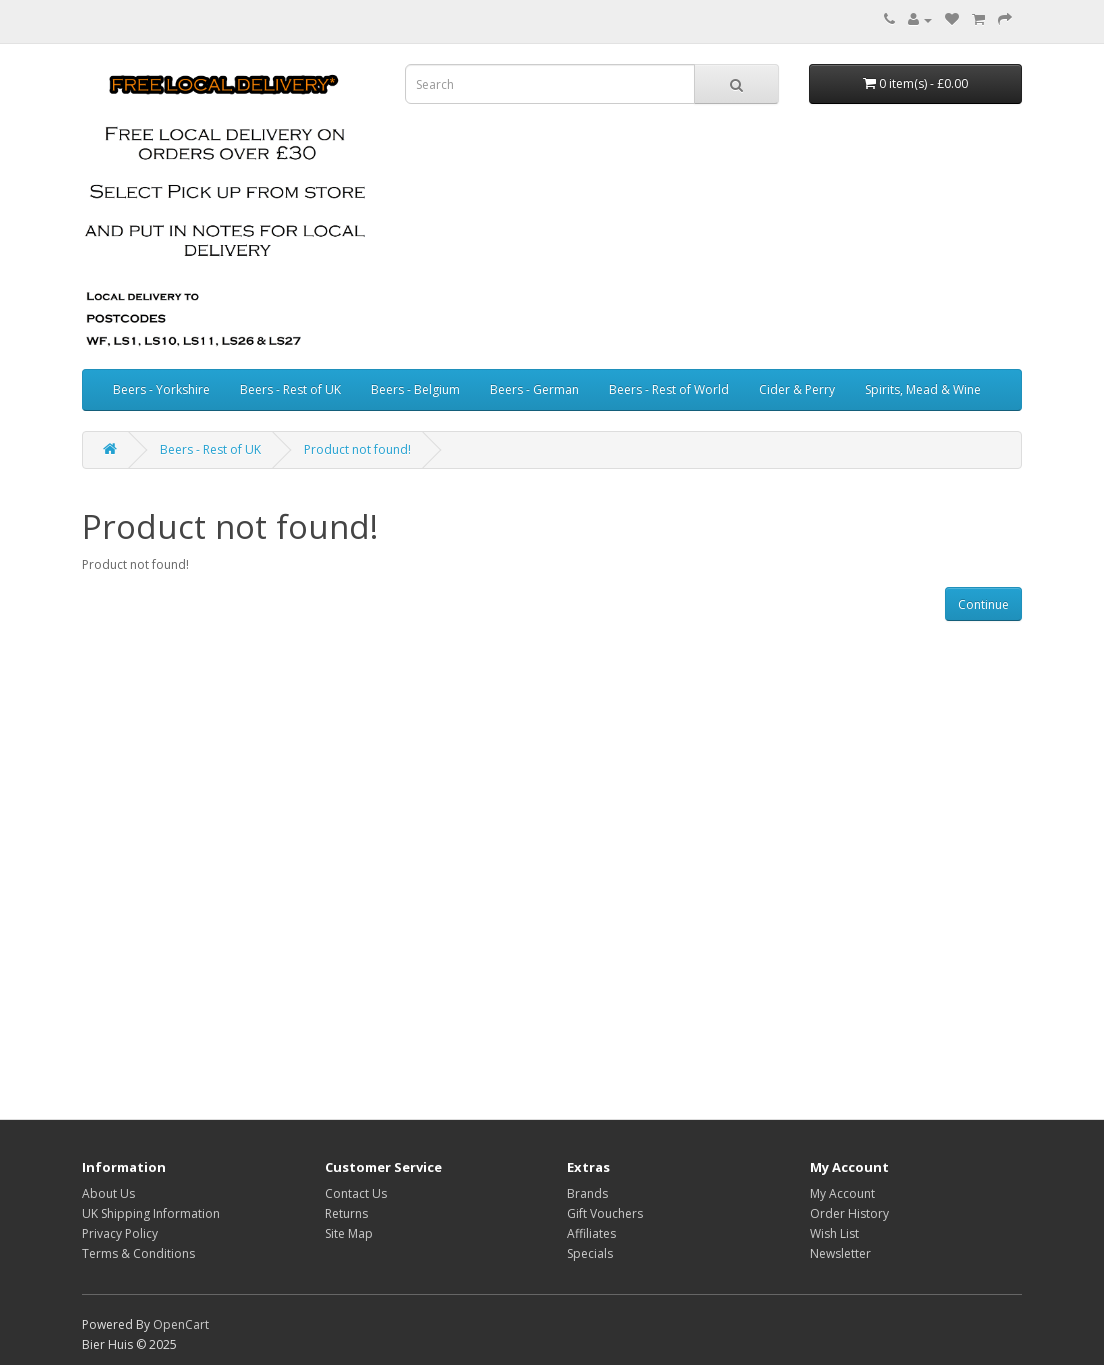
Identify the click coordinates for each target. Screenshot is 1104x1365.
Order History (849, 1213)
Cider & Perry (797, 389)
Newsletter (840, 1253)
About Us (108, 1193)
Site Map (349, 1233)
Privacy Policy (120, 1233)
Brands (587, 1193)
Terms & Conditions (138, 1253)
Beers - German (534, 389)
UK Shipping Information (151, 1213)
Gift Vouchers (605, 1213)
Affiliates (591, 1233)
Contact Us (356, 1193)
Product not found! (357, 449)
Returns (346, 1213)
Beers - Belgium (415, 389)
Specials (590, 1253)
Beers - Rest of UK (290, 389)
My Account (842, 1193)
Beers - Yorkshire (161, 389)
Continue (983, 604)
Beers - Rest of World (669, 389)
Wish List (834, 1233)
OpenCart (181, 1324)
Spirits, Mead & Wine (923, 389)
